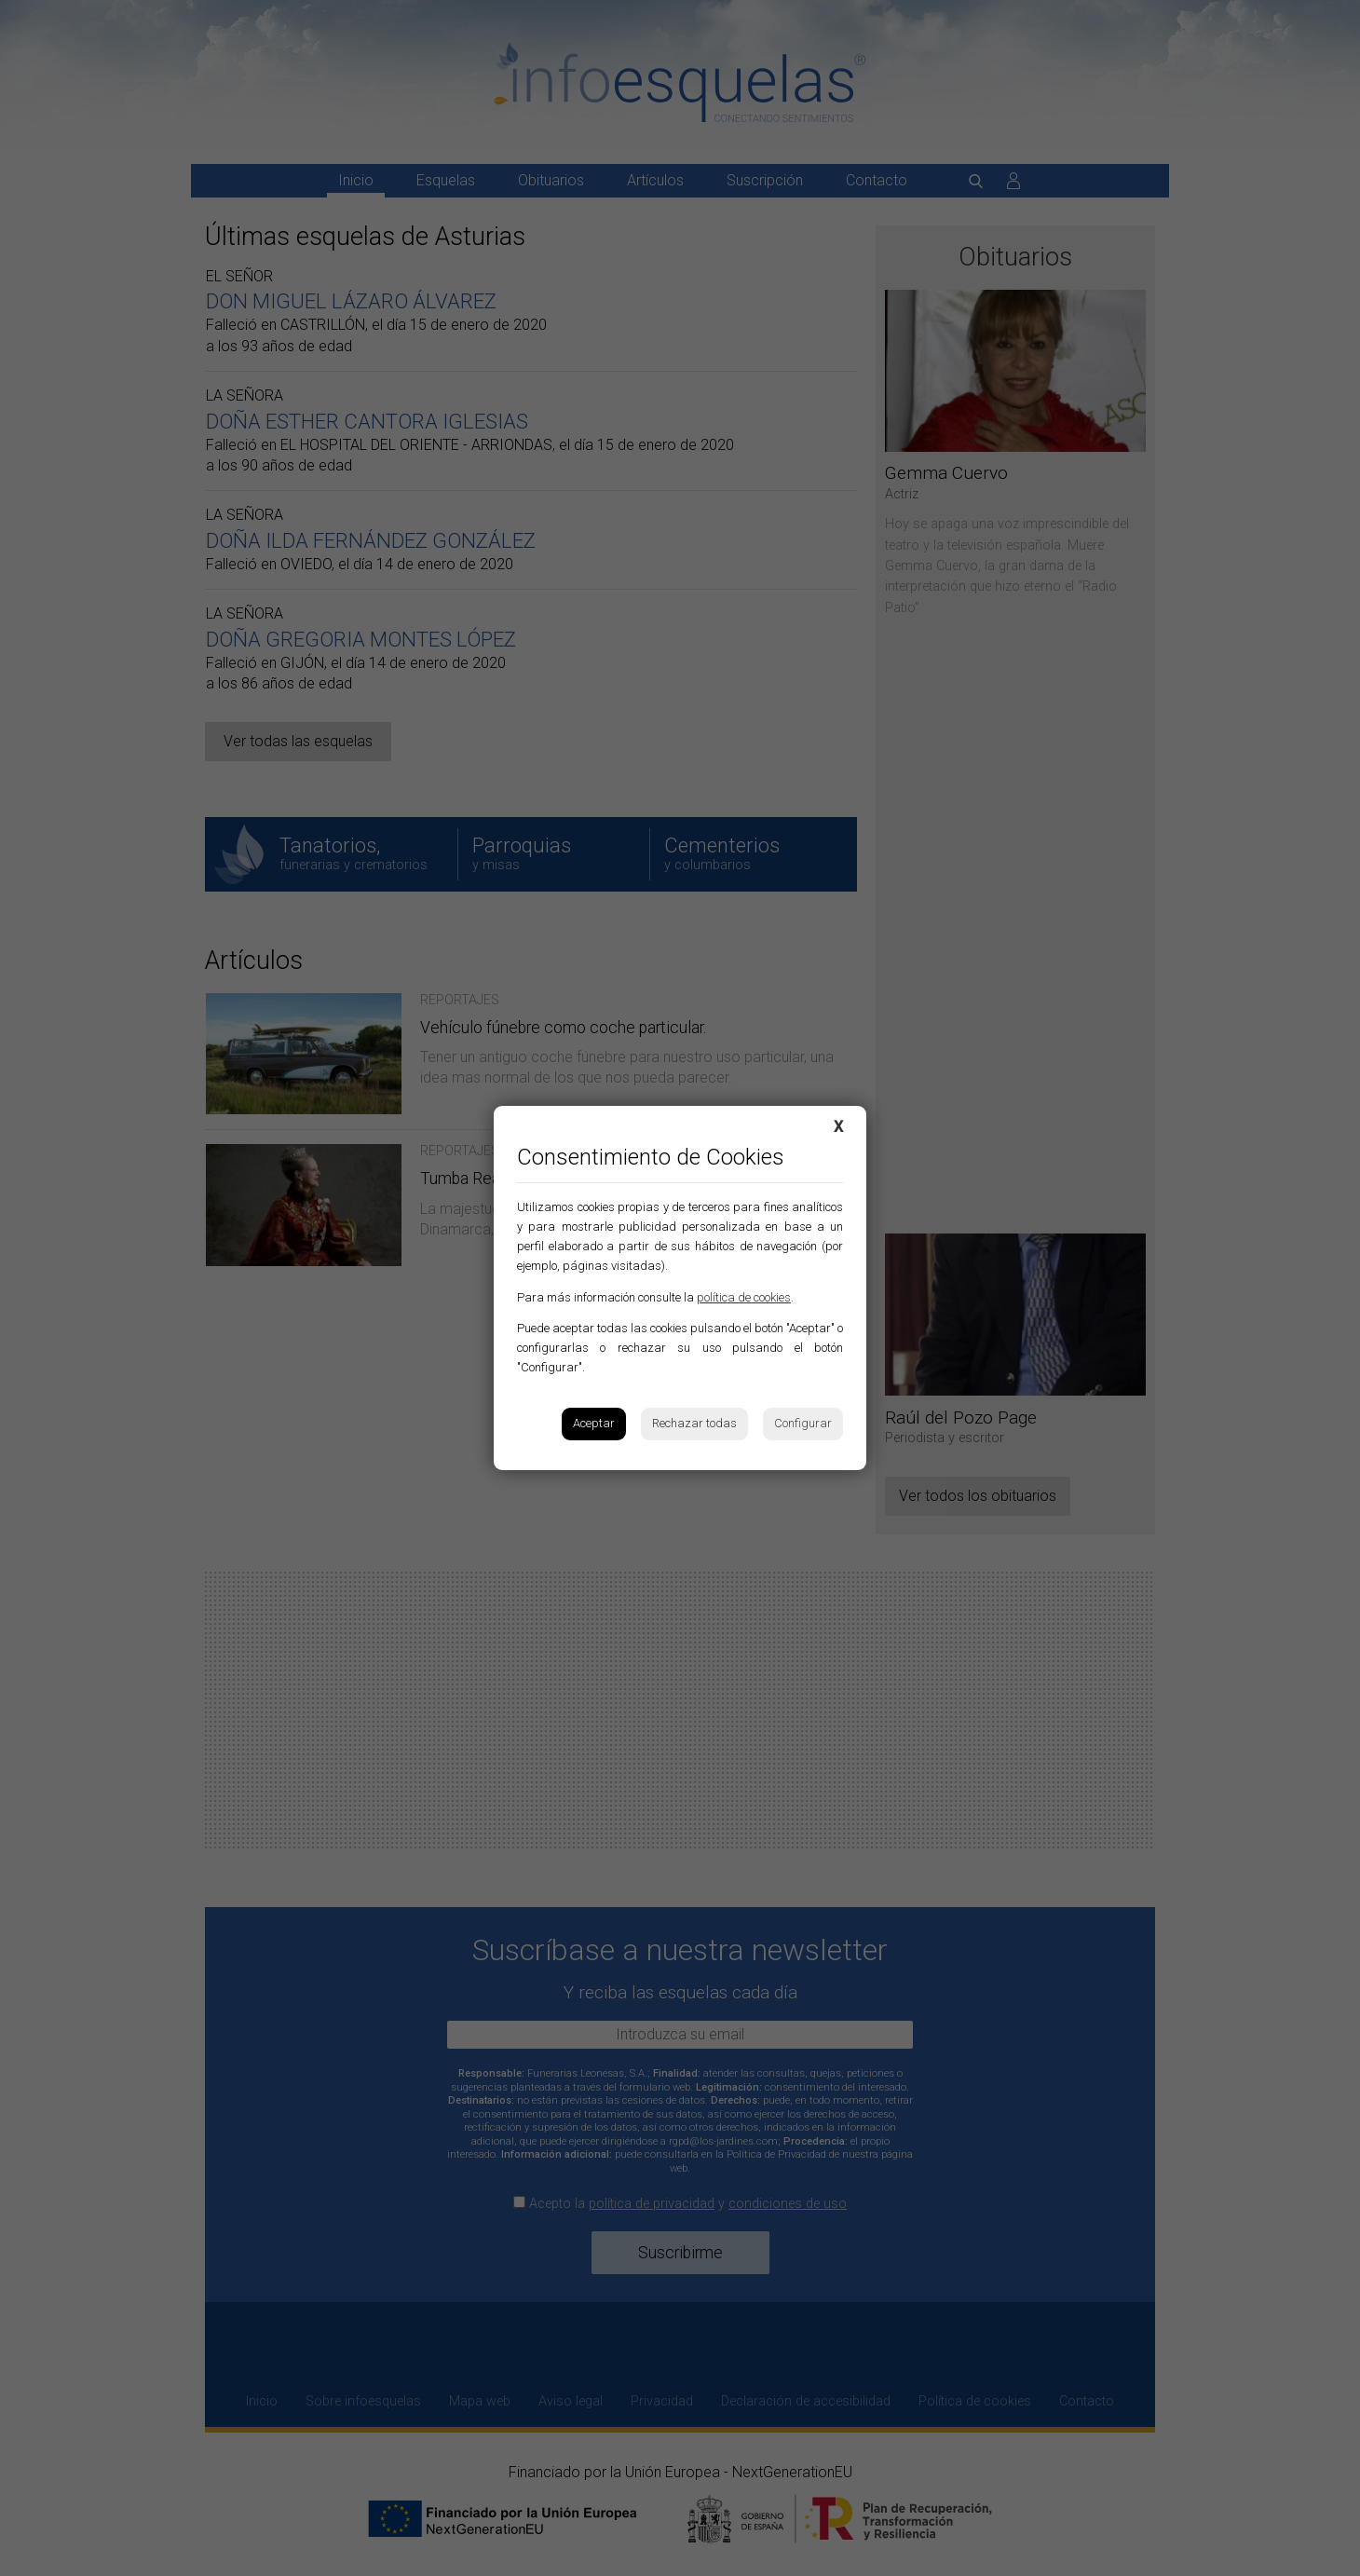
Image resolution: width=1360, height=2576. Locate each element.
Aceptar (594, 1423)
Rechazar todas (694, 1423)
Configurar (803, 1423)
